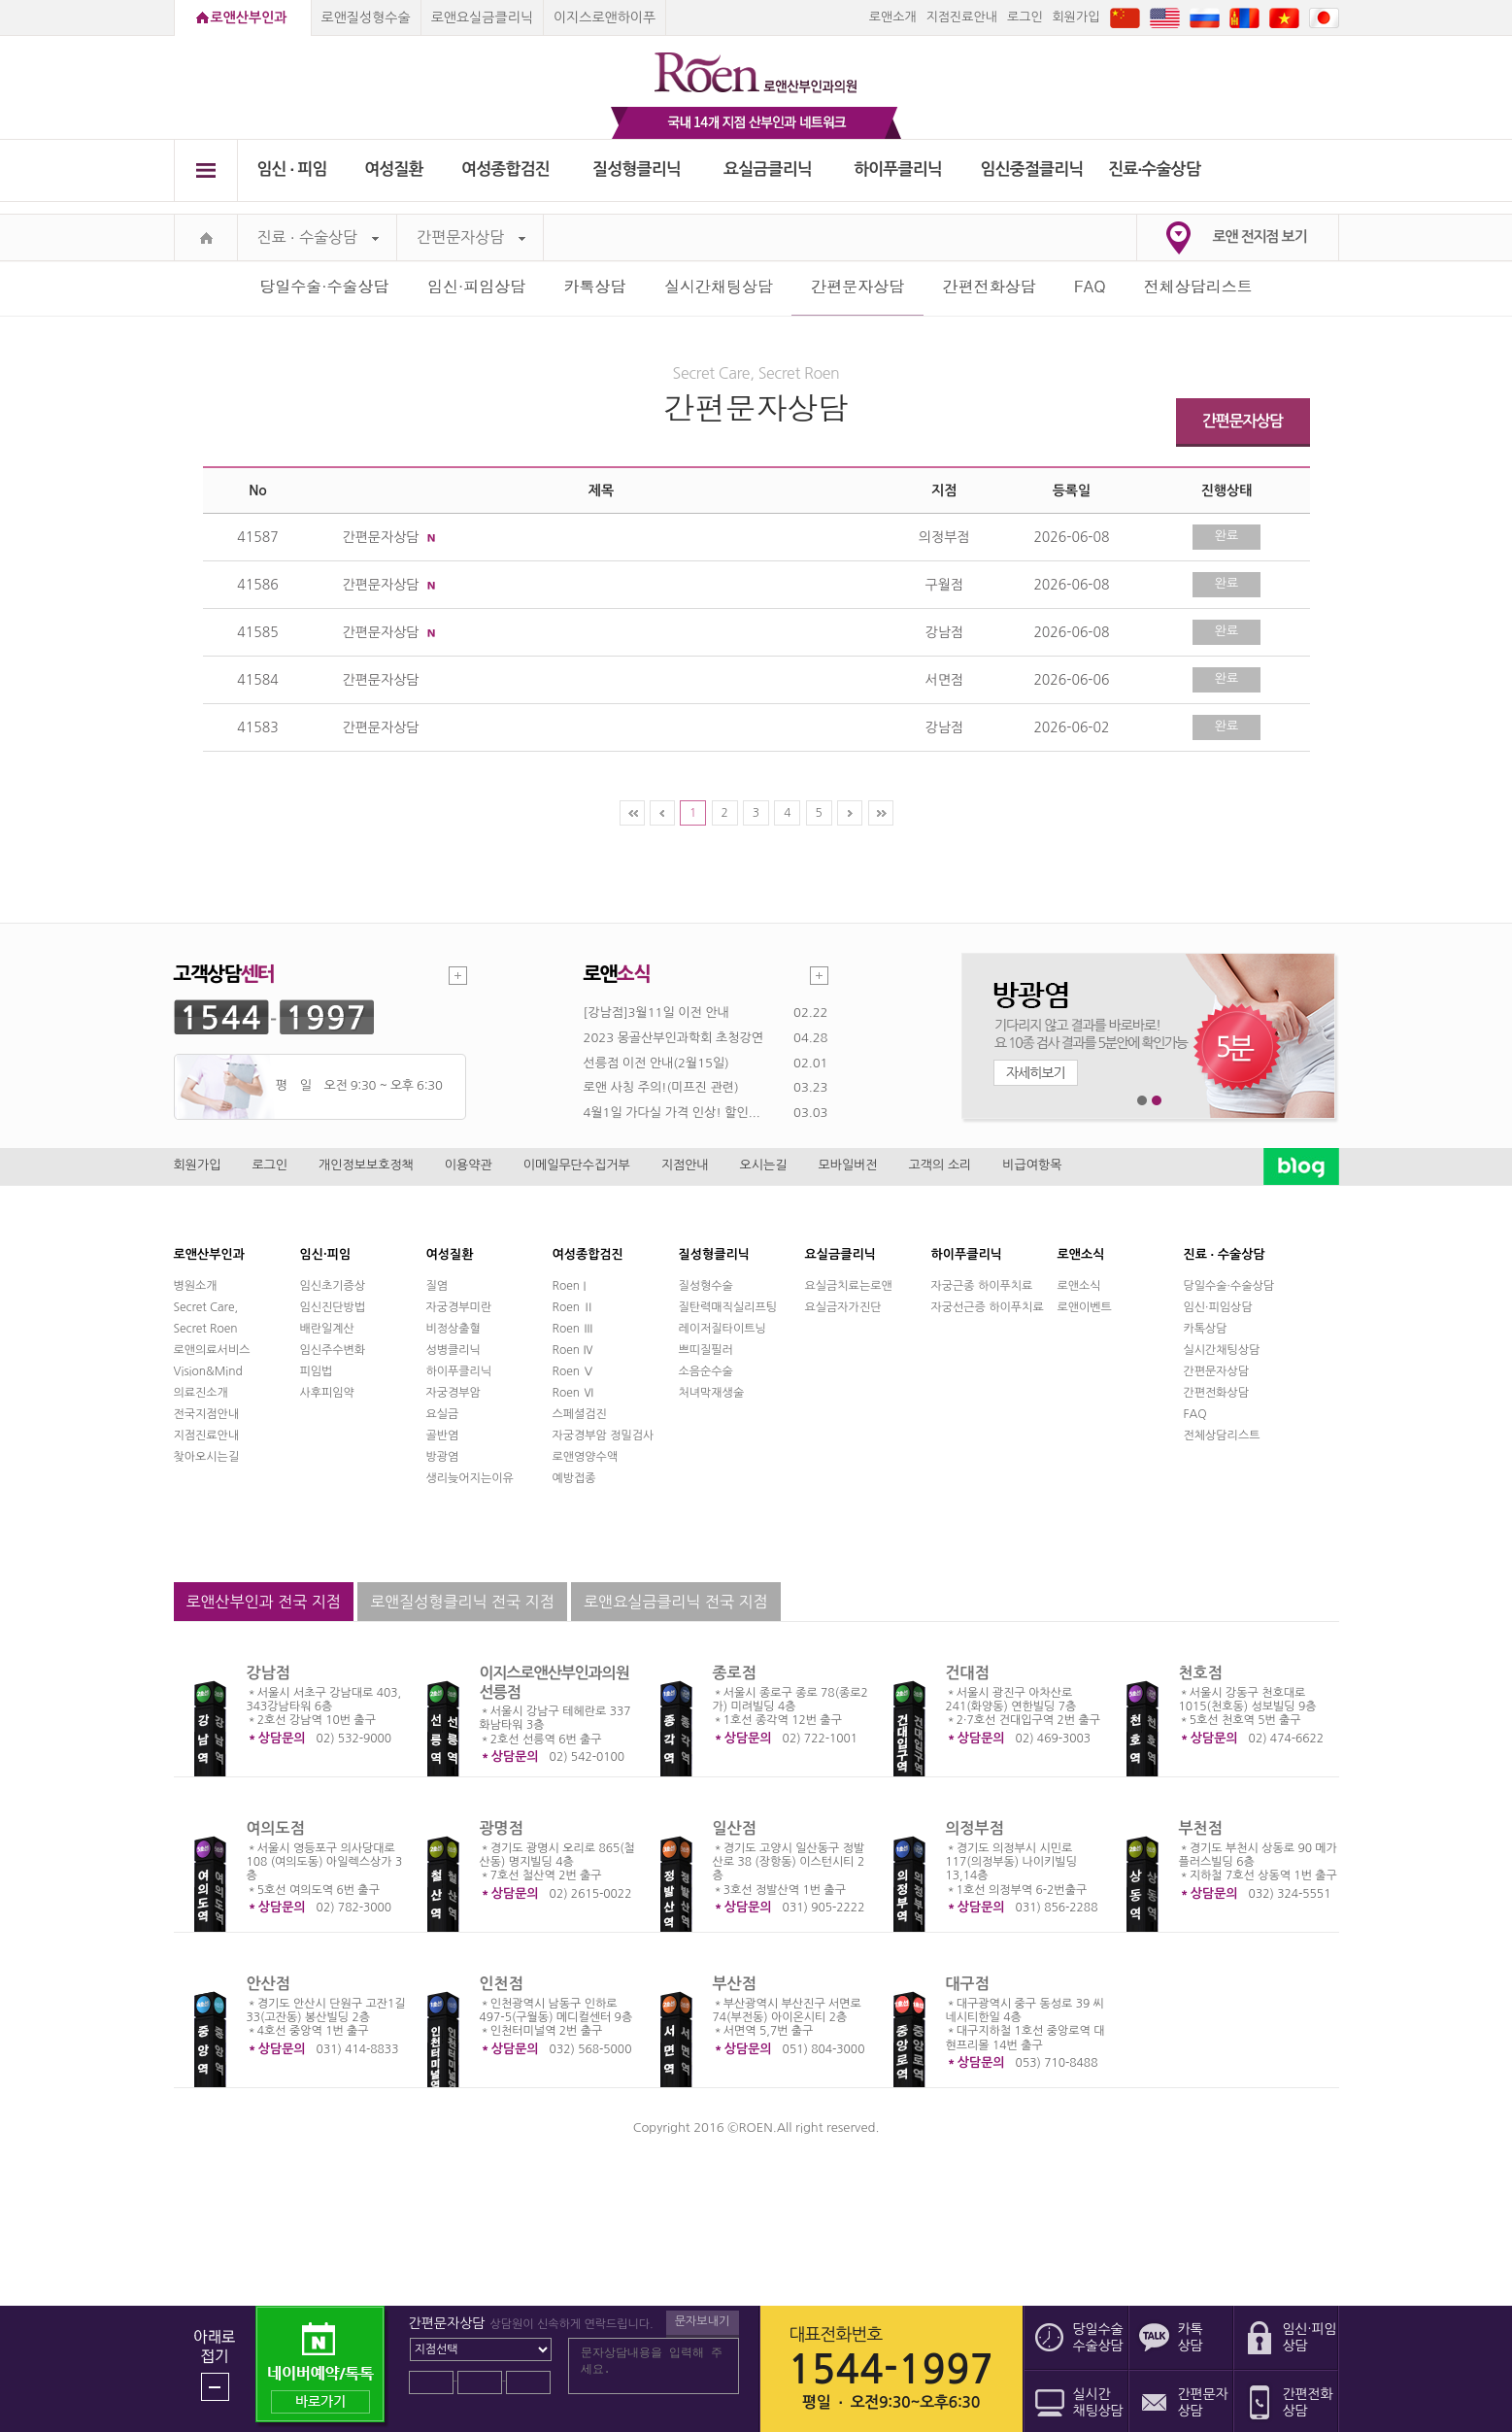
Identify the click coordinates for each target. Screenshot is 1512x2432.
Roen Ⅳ (574, 1350)
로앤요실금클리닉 (482, 17)
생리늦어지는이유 (470, 1478)
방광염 (442, 1457)
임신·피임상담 (476, 286)
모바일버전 (847, 1165)
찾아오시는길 (207, 1457)
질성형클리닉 (636, 169)
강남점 (268, 1673)
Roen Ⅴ (574, 1371)
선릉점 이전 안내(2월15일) (656, 1063)
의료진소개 (201, 1393)
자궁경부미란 (459, 1307)
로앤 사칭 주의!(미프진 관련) (661, 1087)
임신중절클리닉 (1032, 169)
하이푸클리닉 (898, 169)
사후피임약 (327, 1393)
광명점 (501, 1828)
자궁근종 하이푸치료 (982, 1286)
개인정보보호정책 (366, 1165)
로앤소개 (893, 17)
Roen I (570, 1286)
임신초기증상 (333, 1286)
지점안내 (685, 1165)
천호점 (1201, 1673)
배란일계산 (327, 1328)
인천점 (501, 1983)
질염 (437, 1286)
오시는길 (764, 1165)
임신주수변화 (333, 1350)
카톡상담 (595, 286)
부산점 (734, 1983)
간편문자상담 (471, 237)
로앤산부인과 (249, 17)
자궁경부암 (453, 1393)
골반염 (442, 1435)
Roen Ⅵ (574, 1393)
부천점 (1201, 1828)
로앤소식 (1079, 1286)
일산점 (734, 1828)
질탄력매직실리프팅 (728, 1307)
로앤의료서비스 (212, 1350)
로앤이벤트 (1085, 1307)
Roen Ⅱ (574, 1307)
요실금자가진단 (843, 1307)
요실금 (442, 1414)
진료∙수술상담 (1154, 169)
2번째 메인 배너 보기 (1157, 1101)
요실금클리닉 (767, 169)
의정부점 (975, 1828)
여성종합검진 (505, 169)
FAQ (1089, 286)
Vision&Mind (208, 1371)
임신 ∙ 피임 (291, 169)
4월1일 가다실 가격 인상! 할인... (672, 1112)
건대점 (968, 1673)
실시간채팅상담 (718, 286)
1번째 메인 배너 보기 (1142, 1101)
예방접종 (574, 1478)
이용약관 (468, 1165)
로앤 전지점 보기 (1260, 236)
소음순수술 (706, 1371)
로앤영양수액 (586, 1457)
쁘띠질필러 (706, 1350)
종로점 (734, 1673)
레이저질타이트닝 (722, 1328)
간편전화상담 (989, 286)
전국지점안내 (207, 1414)
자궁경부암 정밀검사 (604, 1435)
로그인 (1025, 17)
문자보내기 (702, 2321)
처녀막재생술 (712, 1393)
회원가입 (1076, 17)
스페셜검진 (580, 1414)
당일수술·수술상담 (323, 286)
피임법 (316, 1371)
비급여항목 (1031, 1165)
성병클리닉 (453, 1350)
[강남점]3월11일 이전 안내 (656, 1012)
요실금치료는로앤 (848, 1286)
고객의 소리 (940, 1165)
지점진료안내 (961, 17)
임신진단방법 (333, 1307)
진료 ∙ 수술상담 (318, 237)
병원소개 (196, 1286)
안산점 (268, 1983)
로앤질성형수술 (366, 17)
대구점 (968, 1983)
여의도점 (276, 1828)
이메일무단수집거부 (576, 1165)
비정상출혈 (453, 1328)
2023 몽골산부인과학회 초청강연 (673, 1037)
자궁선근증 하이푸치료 (987, 1307)
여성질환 (393, 169)
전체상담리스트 (1198, 286)
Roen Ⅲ (574, 1328)
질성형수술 (706, 1286)
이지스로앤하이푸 (604, 17)
